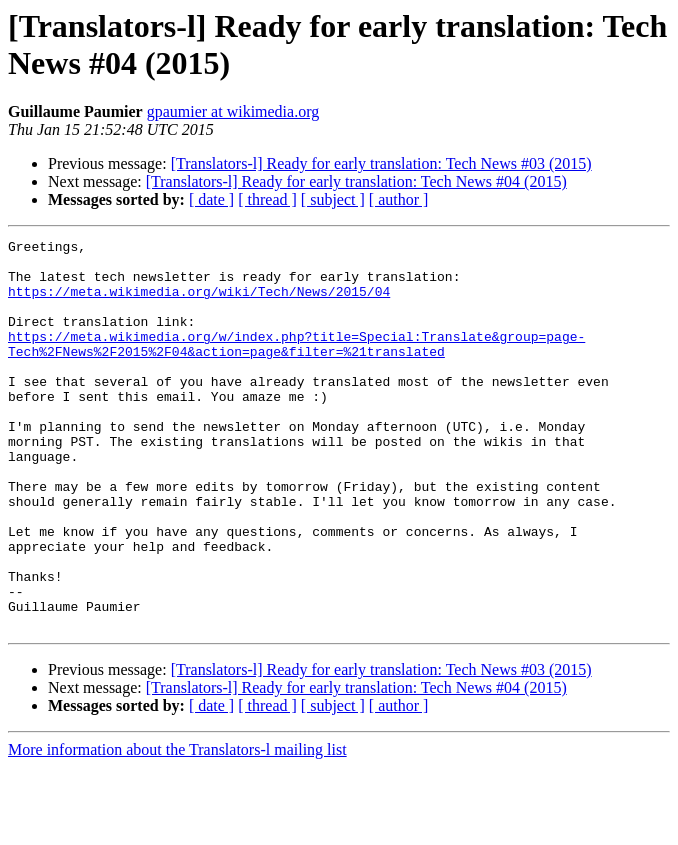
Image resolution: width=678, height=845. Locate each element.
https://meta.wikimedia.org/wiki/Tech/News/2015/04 (199, 303)
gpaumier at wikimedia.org (233, 111)
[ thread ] (267, 199)
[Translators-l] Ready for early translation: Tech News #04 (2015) (356, 181)
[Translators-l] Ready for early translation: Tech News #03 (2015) (381, 163)
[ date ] (211, 199)
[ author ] (399, 199)
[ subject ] (333, 199)
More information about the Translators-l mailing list (177, 827)
